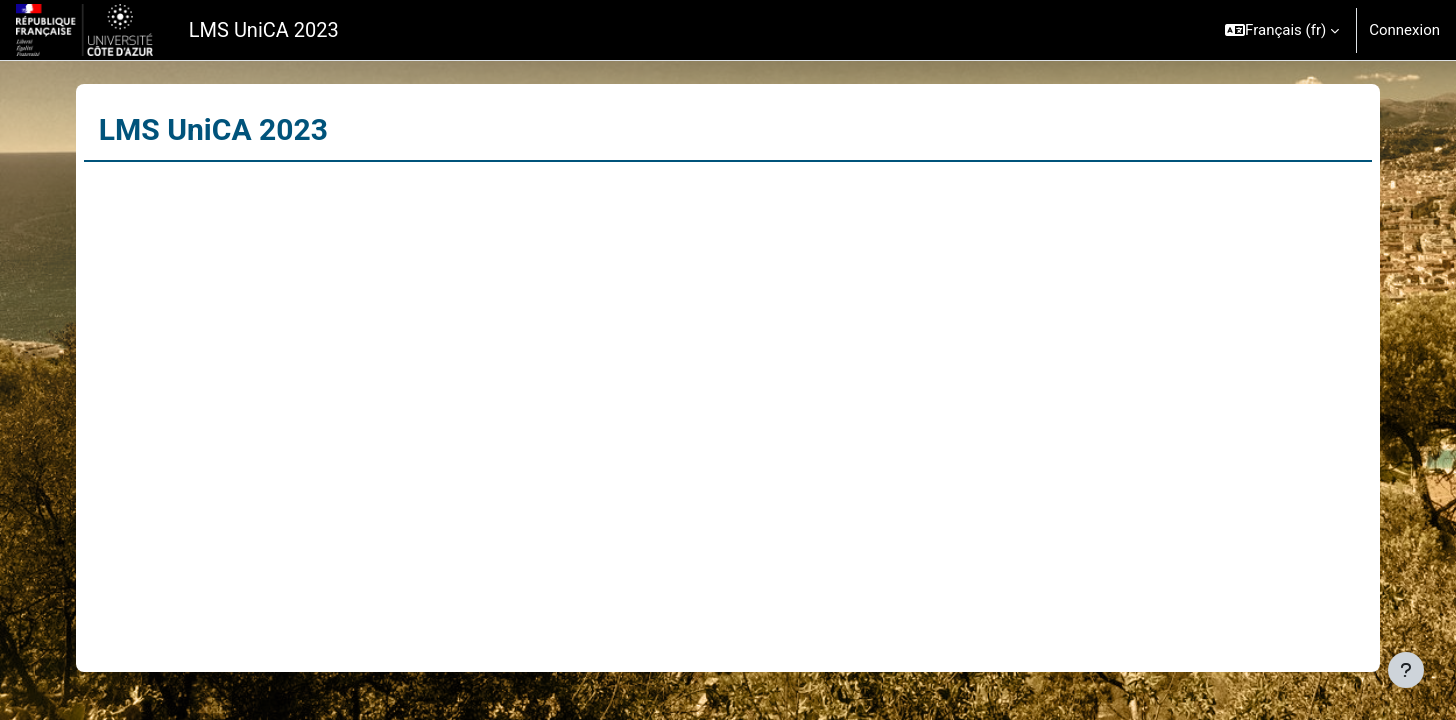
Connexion (1404, 30)
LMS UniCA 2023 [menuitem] (264, 30)
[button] (1282, 30)
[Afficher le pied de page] (1406, 670)
